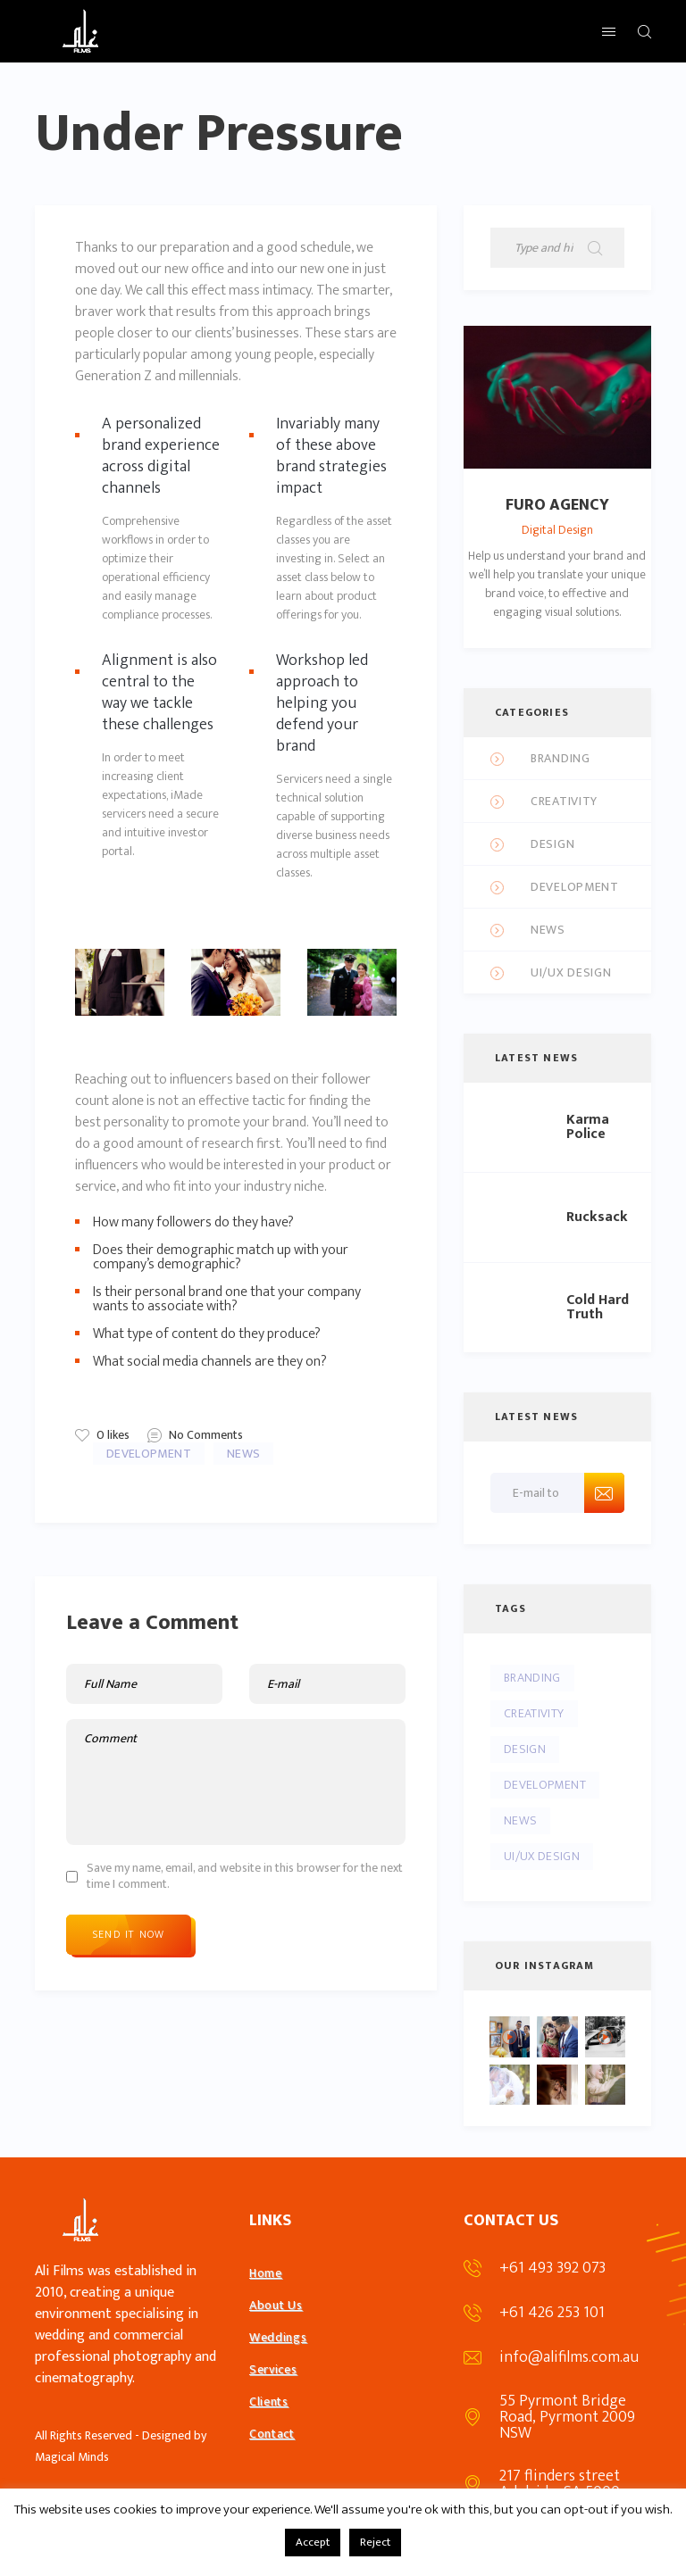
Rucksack (597, 1217)
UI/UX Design (571, 973)
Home (265, 2273)
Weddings (278, 2337)
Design (552, 844)
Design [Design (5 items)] (525, 1749)
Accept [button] (313, 2542)
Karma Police (587, 1127)
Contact (272, 2433)
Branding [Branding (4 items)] (532, 1677)
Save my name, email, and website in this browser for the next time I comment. (245, 1876)
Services (273, 2369)
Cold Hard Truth (597, 1307)
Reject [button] (375, 2542)
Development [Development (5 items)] (545, 1784)
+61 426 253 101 (552, 2312)
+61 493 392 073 (552, 2268)
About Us (276, 2305)
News (243, 1453)
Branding (560, 759)
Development (148, 1453)
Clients (269, 2401)
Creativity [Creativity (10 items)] (534, 1713)
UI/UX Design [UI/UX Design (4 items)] (542, 1856)
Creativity (564, 802)
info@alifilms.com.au (569, 2357)
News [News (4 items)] (520, 1820)
